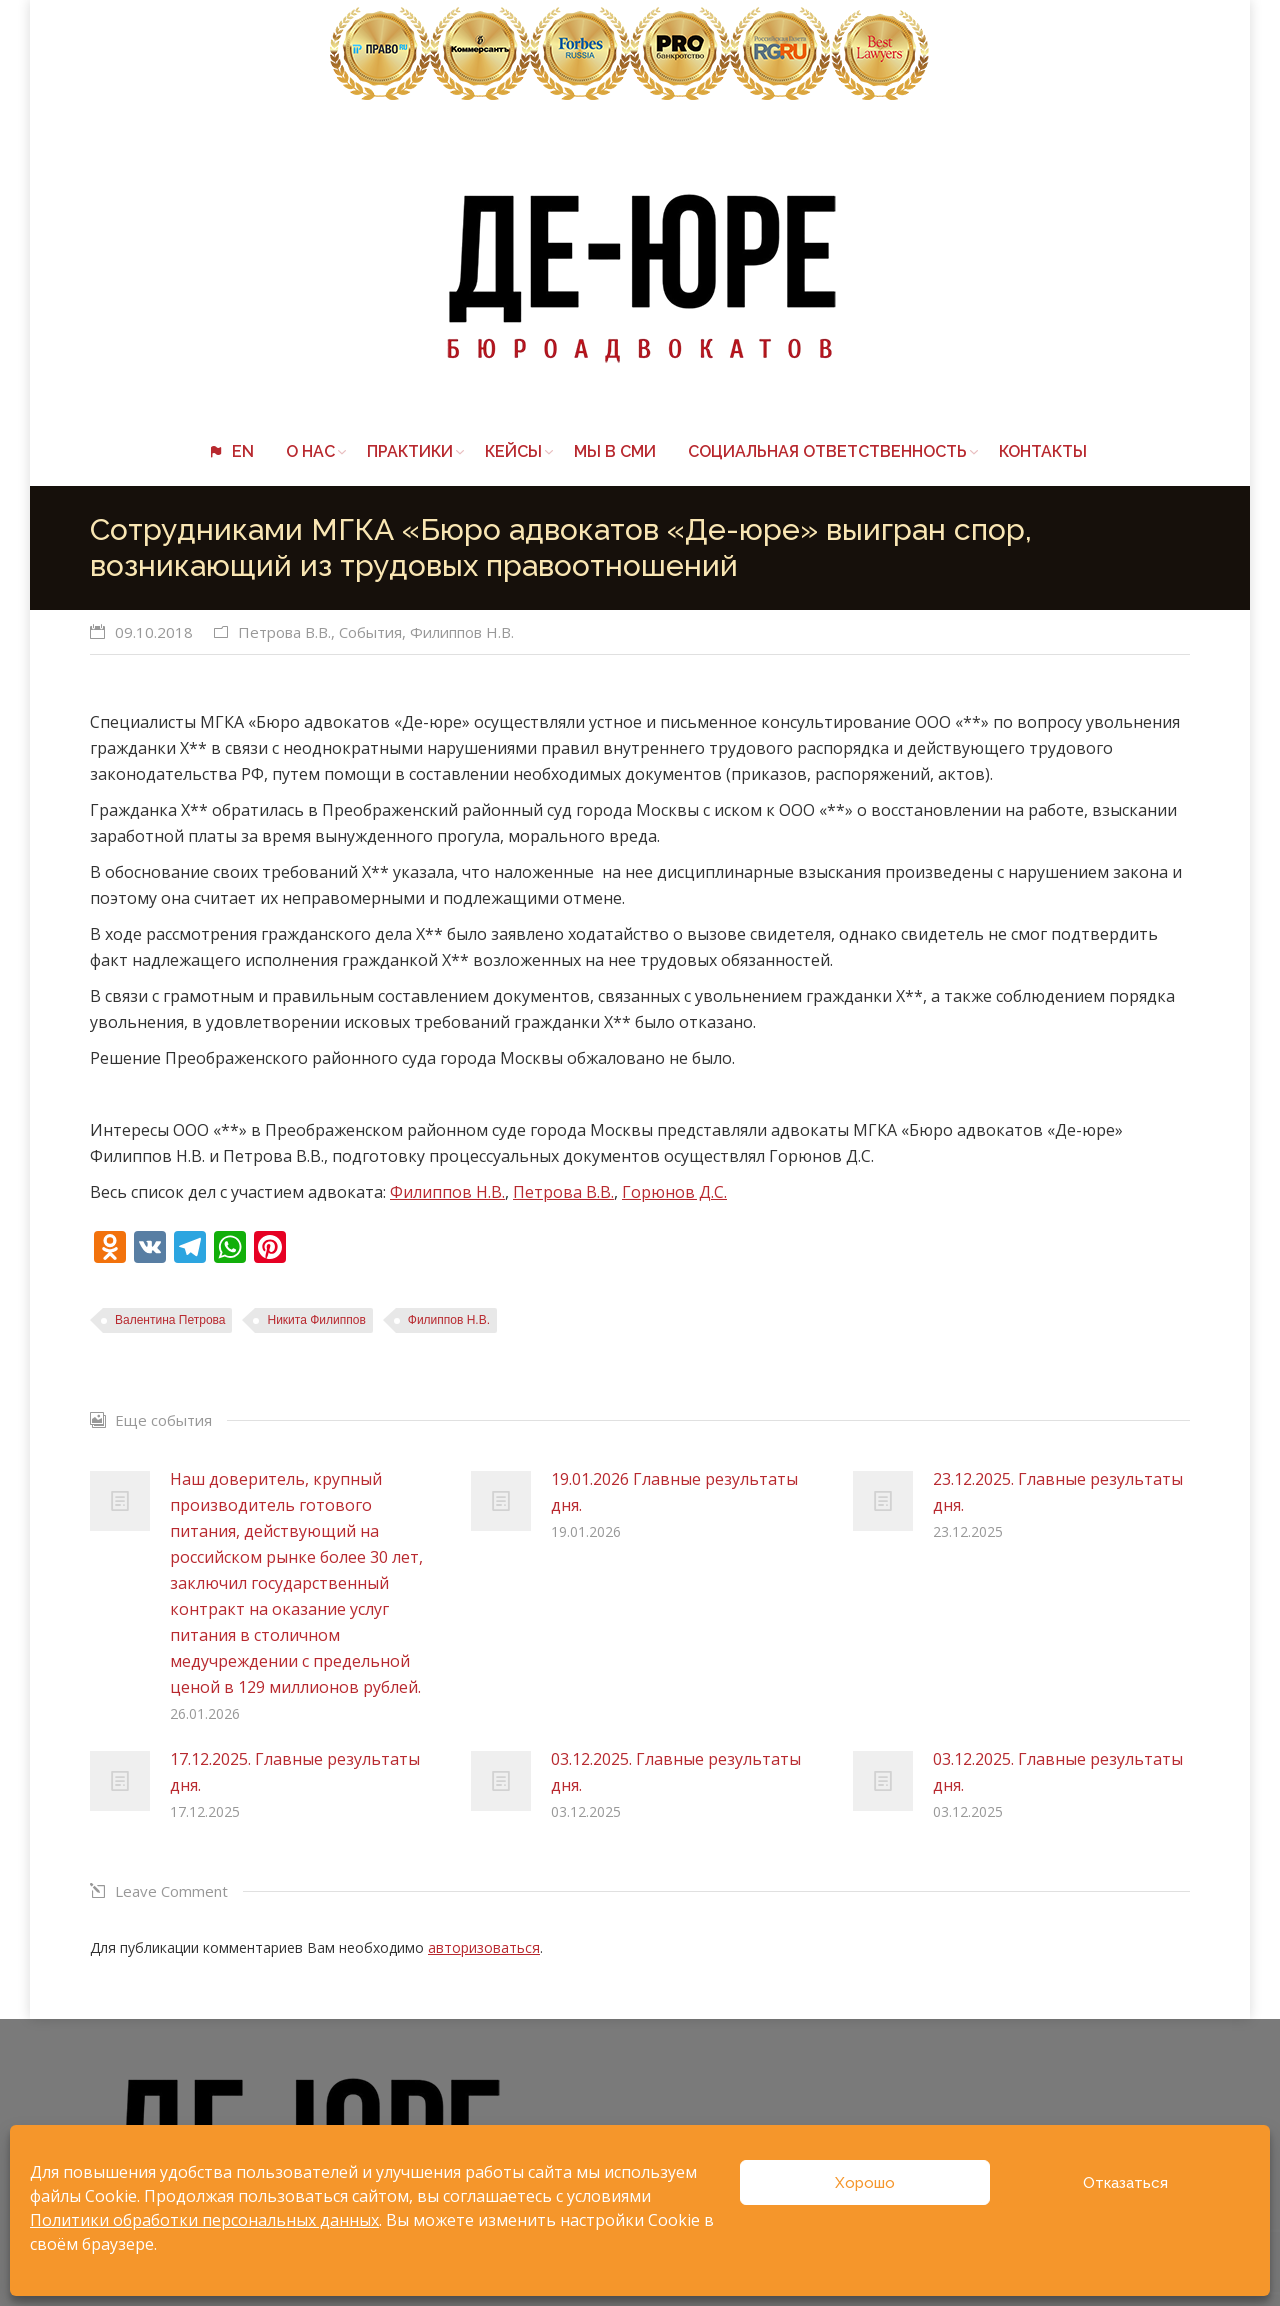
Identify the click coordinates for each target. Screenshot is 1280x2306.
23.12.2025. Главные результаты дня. (1058, 1492)
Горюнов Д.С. (674, 1192)
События (370, 632)
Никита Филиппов (316, 1320)
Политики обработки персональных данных (204, 2220)
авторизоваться (484, 1947)
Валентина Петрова (170, 1320)
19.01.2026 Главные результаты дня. (674, 1492)
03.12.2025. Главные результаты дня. (676, 1772)
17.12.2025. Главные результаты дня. (295, 1772)
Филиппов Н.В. (462, 632)
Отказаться (1125, 2183)
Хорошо (865, 2183)
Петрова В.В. (284, 632)
